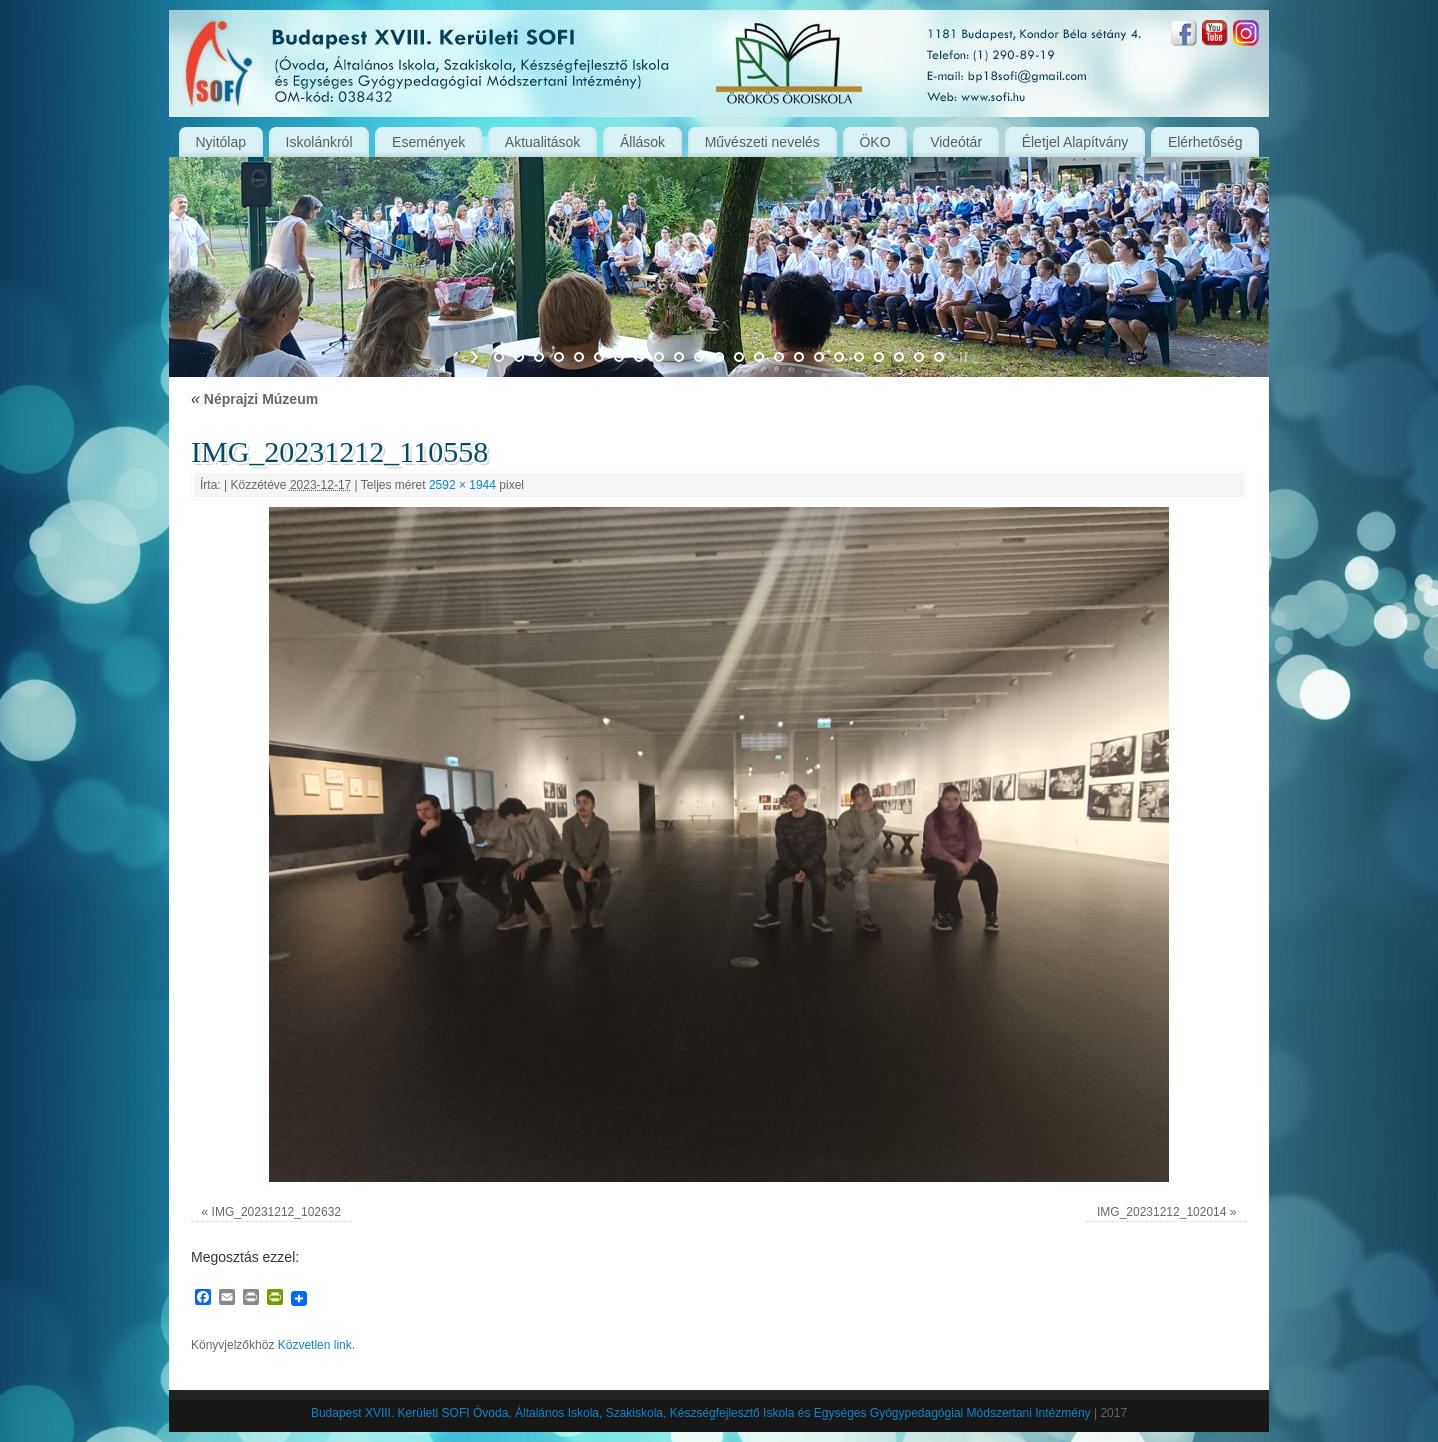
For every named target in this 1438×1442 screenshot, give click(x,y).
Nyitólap (220, 142)
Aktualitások (542, 142)
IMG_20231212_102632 (276, 1212)
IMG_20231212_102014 (1161, 1212)
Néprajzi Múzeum (254, 399)
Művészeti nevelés (762, 142)
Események (428, 142)
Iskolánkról (319, 142)
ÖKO (874, 142)
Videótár (956, 142)
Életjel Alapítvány (1075, 142)
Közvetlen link (315, 1345)
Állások (642, 142)
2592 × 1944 (462, 485)
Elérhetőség (1205, 142)
